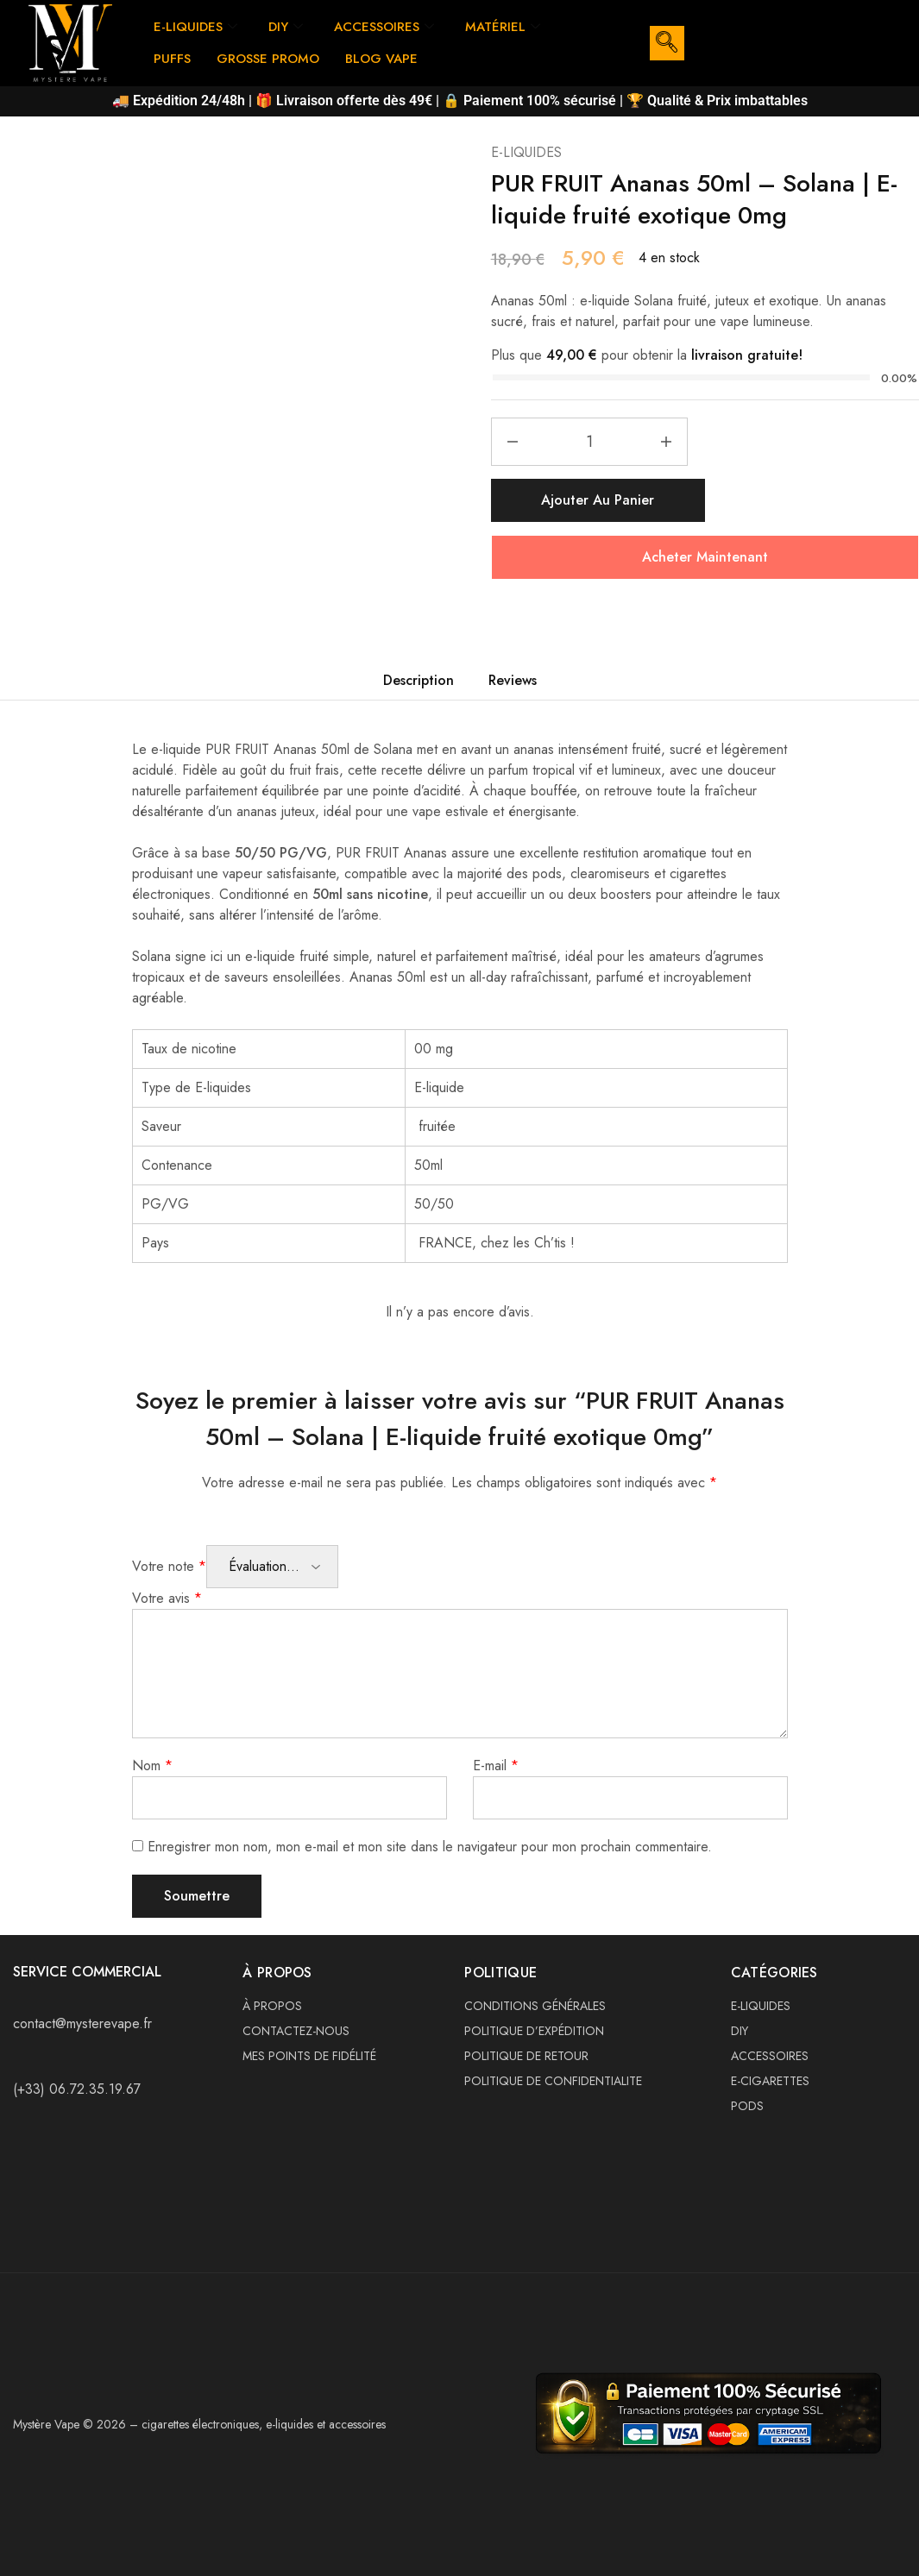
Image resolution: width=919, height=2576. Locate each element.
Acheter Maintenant (705, 557)
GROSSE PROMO (268, 58)
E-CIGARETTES (770, 2080)
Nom (152, 1765)
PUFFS (172, 58)
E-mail (496, 1765)
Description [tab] (418, 680)
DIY (285, 26)
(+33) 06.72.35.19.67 (77, 2089)
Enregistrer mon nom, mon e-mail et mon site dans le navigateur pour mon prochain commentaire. (430, 1847)
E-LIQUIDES (195, 26)
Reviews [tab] (512, 680)
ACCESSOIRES (384, 26)
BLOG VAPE (381, 58)
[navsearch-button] (667, 43)
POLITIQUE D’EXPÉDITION (534, 2030)
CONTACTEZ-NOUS (295, 2030)
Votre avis (167, 1598)
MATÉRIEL (502, 26)
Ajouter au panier (597, 500)
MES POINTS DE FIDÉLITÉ (309, 2055)
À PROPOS (272, 2005)
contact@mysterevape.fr (82, 2023)
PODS (747, 2105)
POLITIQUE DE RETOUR (526, 2055)
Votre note (169, 1566)
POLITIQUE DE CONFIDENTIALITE (553, 2080)
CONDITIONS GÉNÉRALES (535, 2005)
